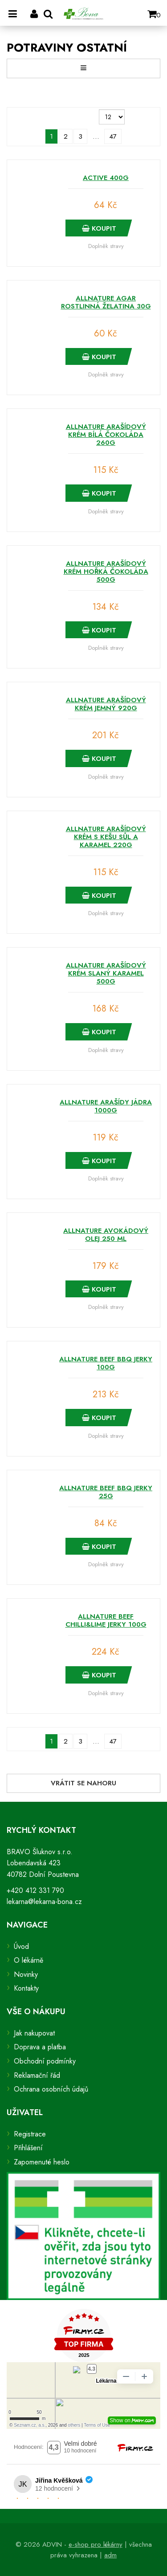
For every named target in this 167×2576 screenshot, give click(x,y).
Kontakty (26, 1988)
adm (110, 2555)
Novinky (26, 1974)
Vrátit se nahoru (83, 1783)
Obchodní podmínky (45, 2061)
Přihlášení (28, 2148)
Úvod (21, 1946)
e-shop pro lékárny (95, 2544)
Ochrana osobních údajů (51, 2089)
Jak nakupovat (34, 2033)
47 (113, 136)
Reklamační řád (37, 2075)
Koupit (99, 228)
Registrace (30, 2134)
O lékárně (28, 1960)
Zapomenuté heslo (41, 2162)
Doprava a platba (40, 2047)
